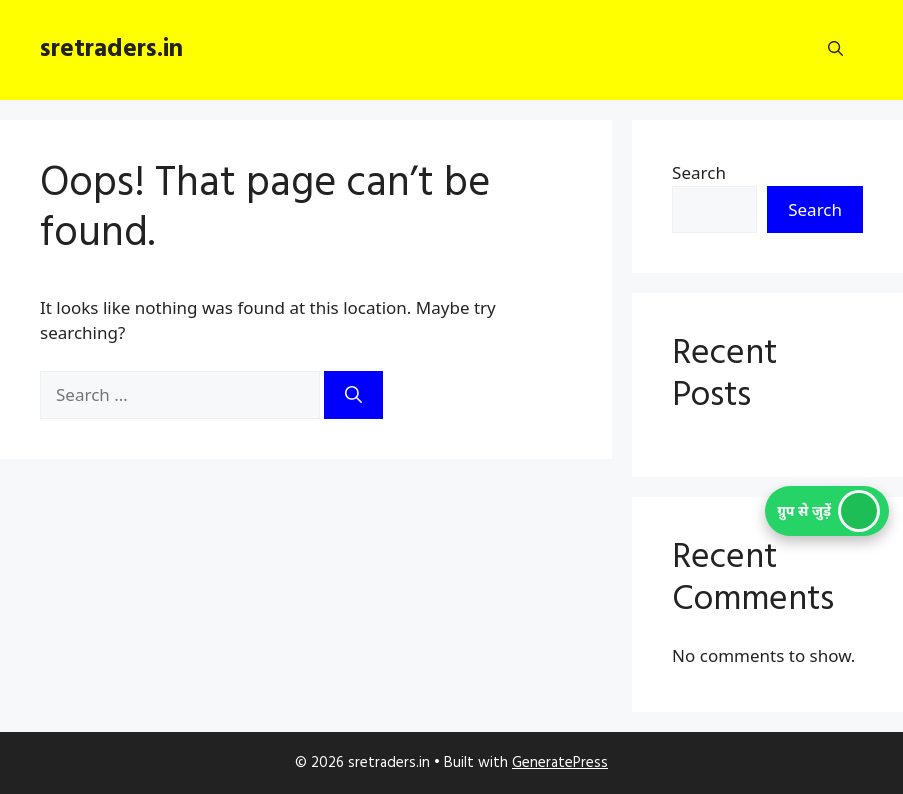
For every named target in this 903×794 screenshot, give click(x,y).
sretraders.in (111, 50)
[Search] (353, 395)
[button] (835, 50)
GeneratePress (560, 763)
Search (699, 172)
